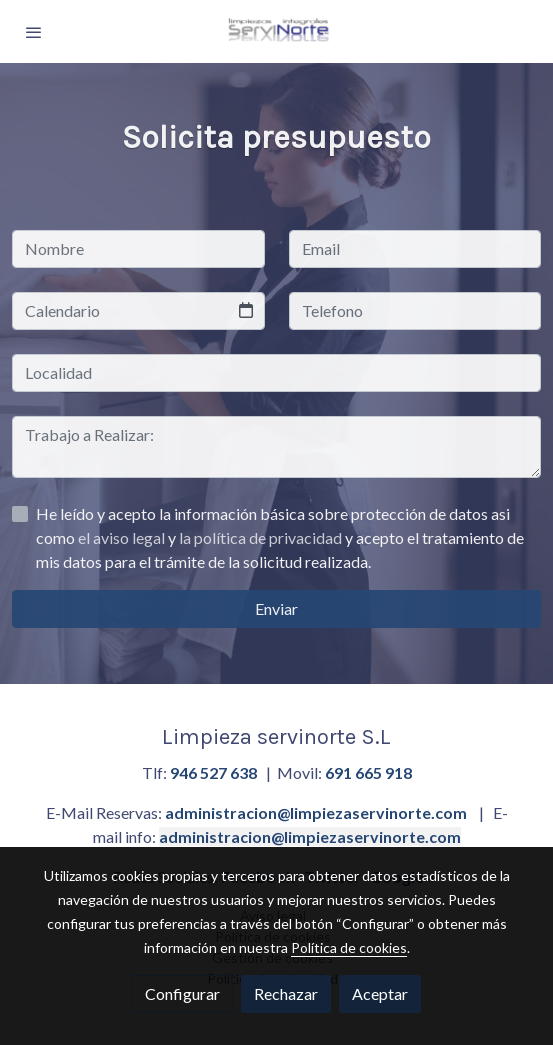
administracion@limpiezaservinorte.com (316, 812)
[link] (276, 31)
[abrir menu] (34, 32)
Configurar (182, 993)
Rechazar (286, 993)
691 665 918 (368, 772)
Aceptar (380, 993)
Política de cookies (349, 947)
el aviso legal (123, 537)
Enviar (276, 608)
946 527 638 (213, 772)
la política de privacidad (262, 537)
